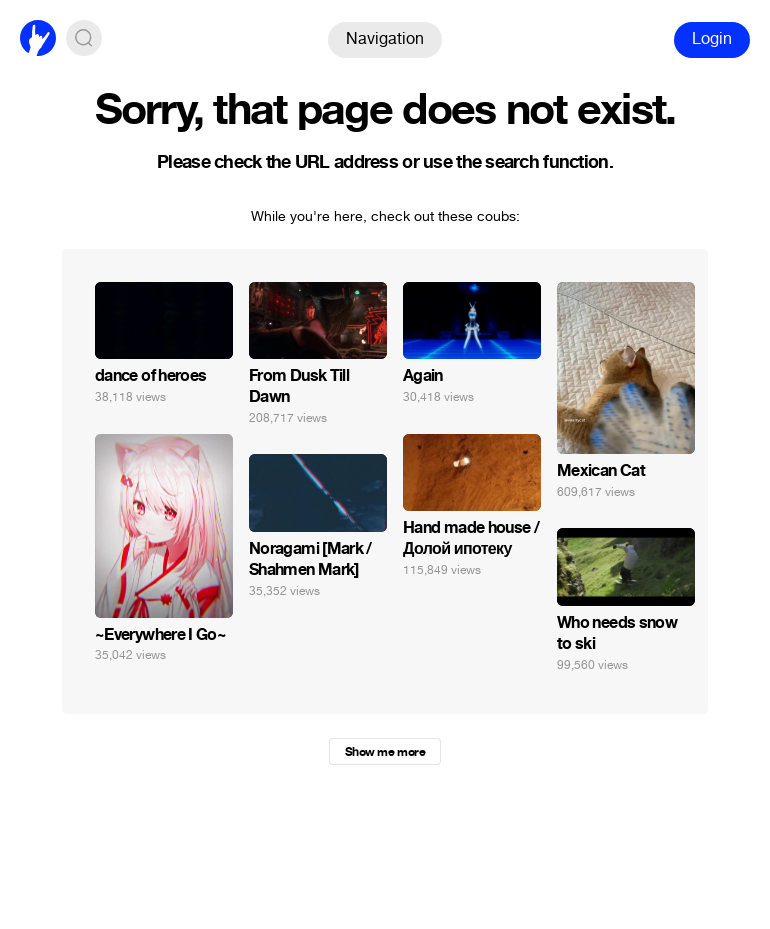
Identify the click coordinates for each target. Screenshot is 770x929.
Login (712, 38)
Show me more (385, 752)
